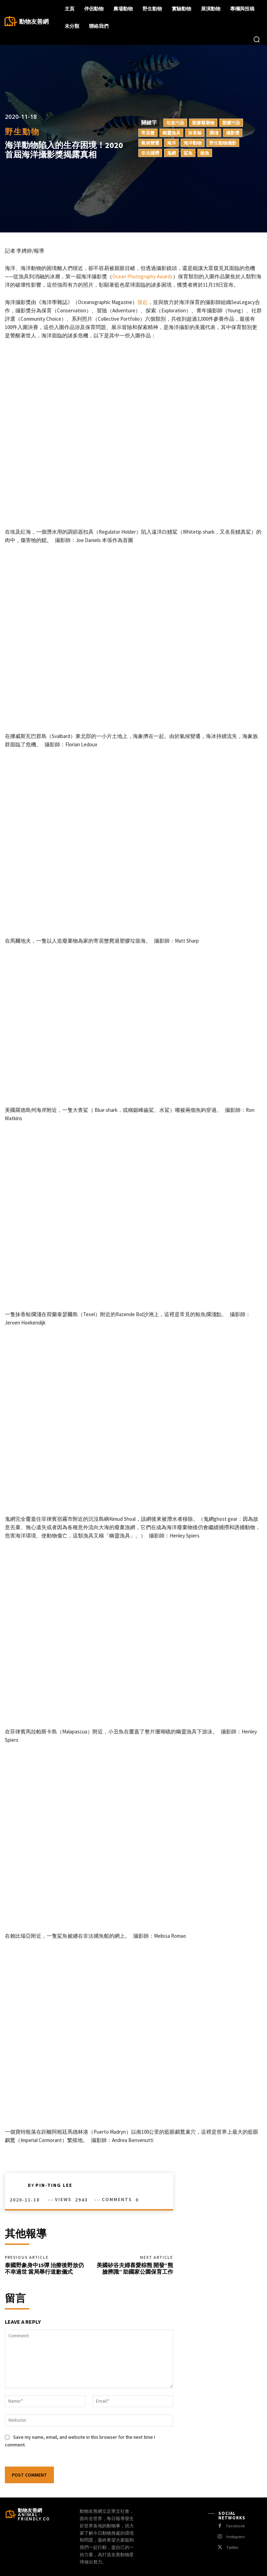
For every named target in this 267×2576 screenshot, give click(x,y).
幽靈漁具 (171, 133)
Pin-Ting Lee (53, 2185)
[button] (256, 39)
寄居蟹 (148, 133)
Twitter (232, 2547)
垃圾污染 (175, 123)
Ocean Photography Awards (142, 276)
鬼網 (171, 153)
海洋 (171, 143)
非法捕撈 (150, 153)
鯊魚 (188, 153)
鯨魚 (204, 153)
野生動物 (22, 132)
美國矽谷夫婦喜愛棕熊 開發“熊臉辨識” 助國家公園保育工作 (135, 2268)
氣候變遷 (150, 143)
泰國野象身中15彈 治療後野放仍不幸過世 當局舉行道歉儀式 (44, 2268)
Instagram (235, 2537)
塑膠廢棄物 (203, 123)
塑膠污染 (231, 123)
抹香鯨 (195, 133)
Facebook (235, 2526)
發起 (142, 302)
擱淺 (213, 133)
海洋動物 (193, 143)
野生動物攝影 (222, 143)
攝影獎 (233, 133)
